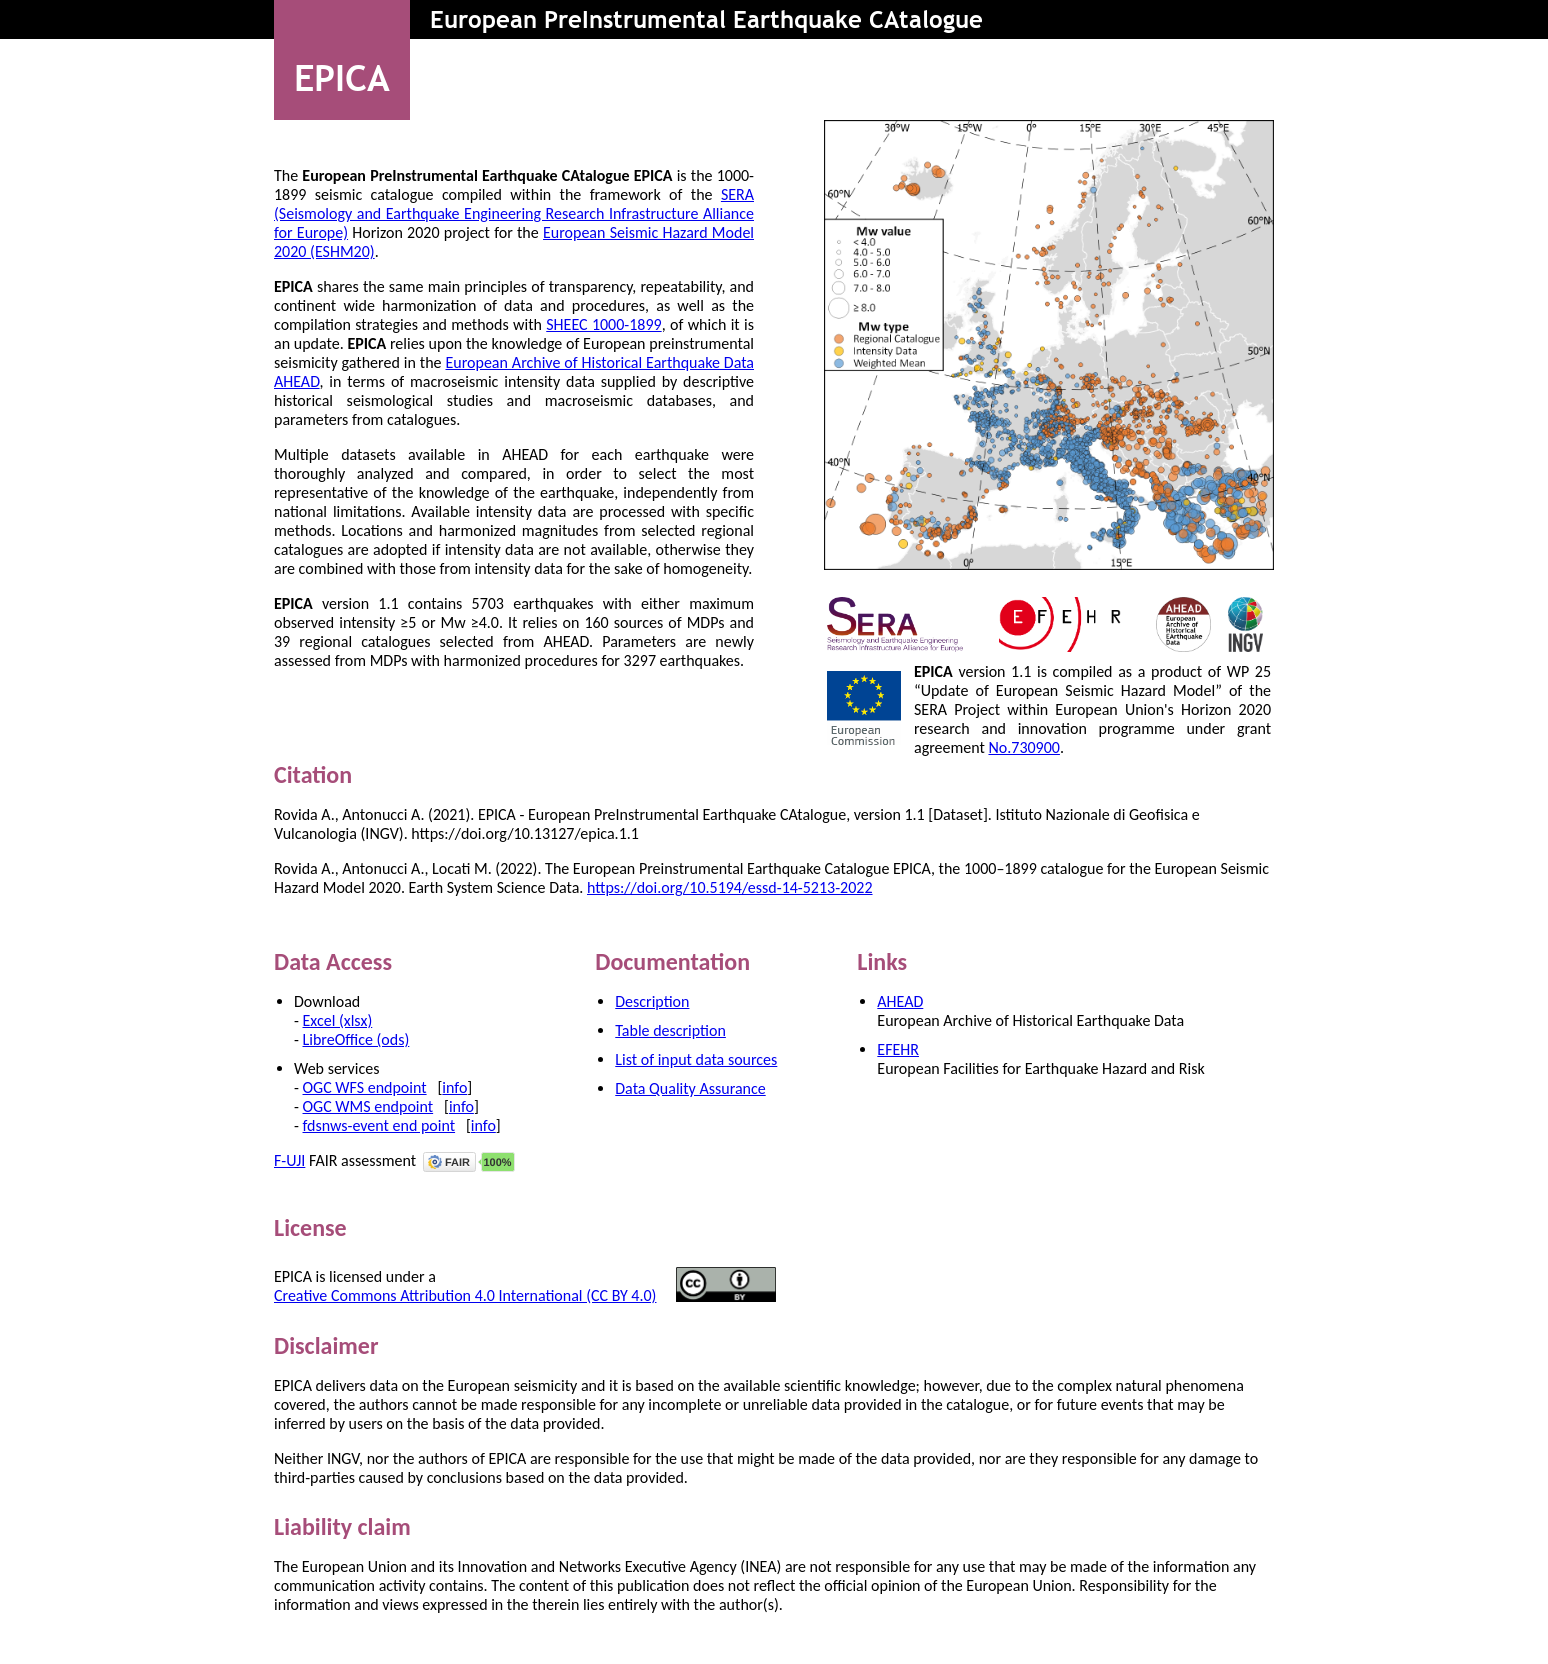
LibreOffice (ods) (356, 1039)
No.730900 (1023, 747)
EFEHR (898, 1049)
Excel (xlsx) (338, 1020)
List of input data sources (696, 1059)
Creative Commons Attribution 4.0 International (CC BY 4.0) (465, 1295)
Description (652, 1001)
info (454, 1087)
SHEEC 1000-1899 (603, 324)
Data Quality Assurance (690, 1088)
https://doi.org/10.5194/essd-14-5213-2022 (730, 887)
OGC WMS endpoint (368, 1106)
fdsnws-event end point (379, 1125)
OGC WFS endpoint (365, 1087)
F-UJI (289, 1160)
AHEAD (900, 1001)
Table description (670, 1030)
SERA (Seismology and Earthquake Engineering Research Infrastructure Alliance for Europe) (514, 213)
